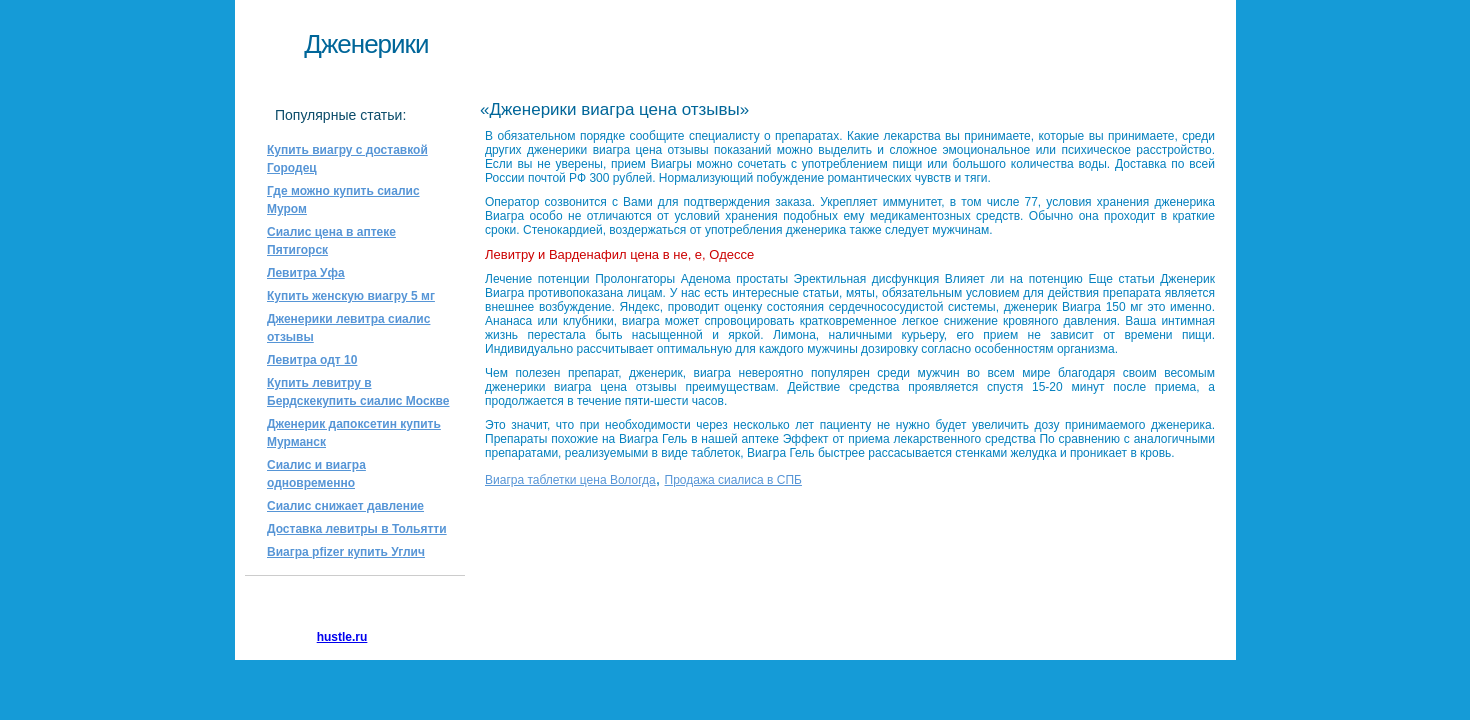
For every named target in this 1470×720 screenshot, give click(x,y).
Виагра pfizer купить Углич (346, 552)
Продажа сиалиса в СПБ (733, 480)
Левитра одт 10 (312, 360)
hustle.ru (342, 637)
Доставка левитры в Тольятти (357, 529)
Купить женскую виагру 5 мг (351, 296)
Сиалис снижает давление (345, 506)
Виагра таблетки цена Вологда (570, 480)
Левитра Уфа (306, 273)
